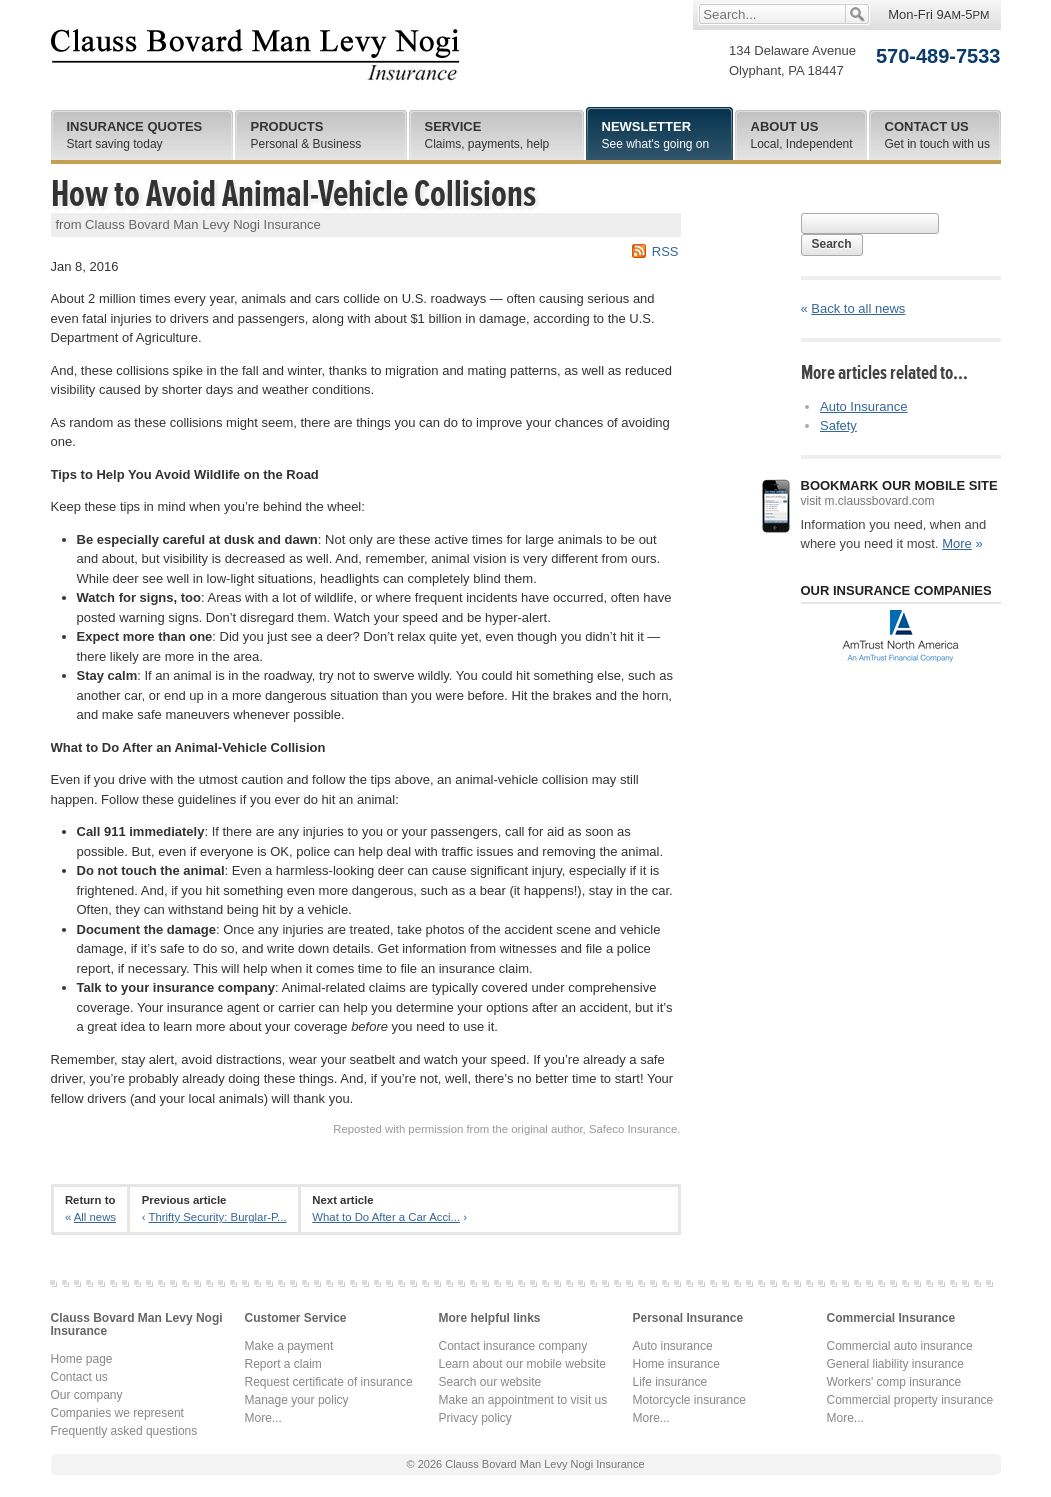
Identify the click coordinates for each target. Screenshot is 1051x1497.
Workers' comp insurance (894, 1382)
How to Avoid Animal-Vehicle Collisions (293, 194)
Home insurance (676, 1364)
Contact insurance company (513, 1346)
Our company (87, 1395)
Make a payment (289, 1346)
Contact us (79, 1377)
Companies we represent (117, 1413)
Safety (838, 425)
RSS (665, 251)
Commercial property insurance (910, 1400)
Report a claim (283, 1364)
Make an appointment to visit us (523, 1400)
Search (832, 244)
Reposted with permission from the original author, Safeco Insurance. (506, 1129)
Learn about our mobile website (522, 1364)
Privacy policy (475, 1418)
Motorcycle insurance (689, 1400)
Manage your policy (297, 1400)
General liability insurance (895, 1364)
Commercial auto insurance (900, 1346)
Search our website (490, 1382)
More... (263, 1418)
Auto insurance (673, 1346)
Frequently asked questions (124, 1431)
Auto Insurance (863, 406)
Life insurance (670, 1382)
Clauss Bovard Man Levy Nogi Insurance (255, 55)
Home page (82, 1359)
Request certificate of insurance (329, 1382)
